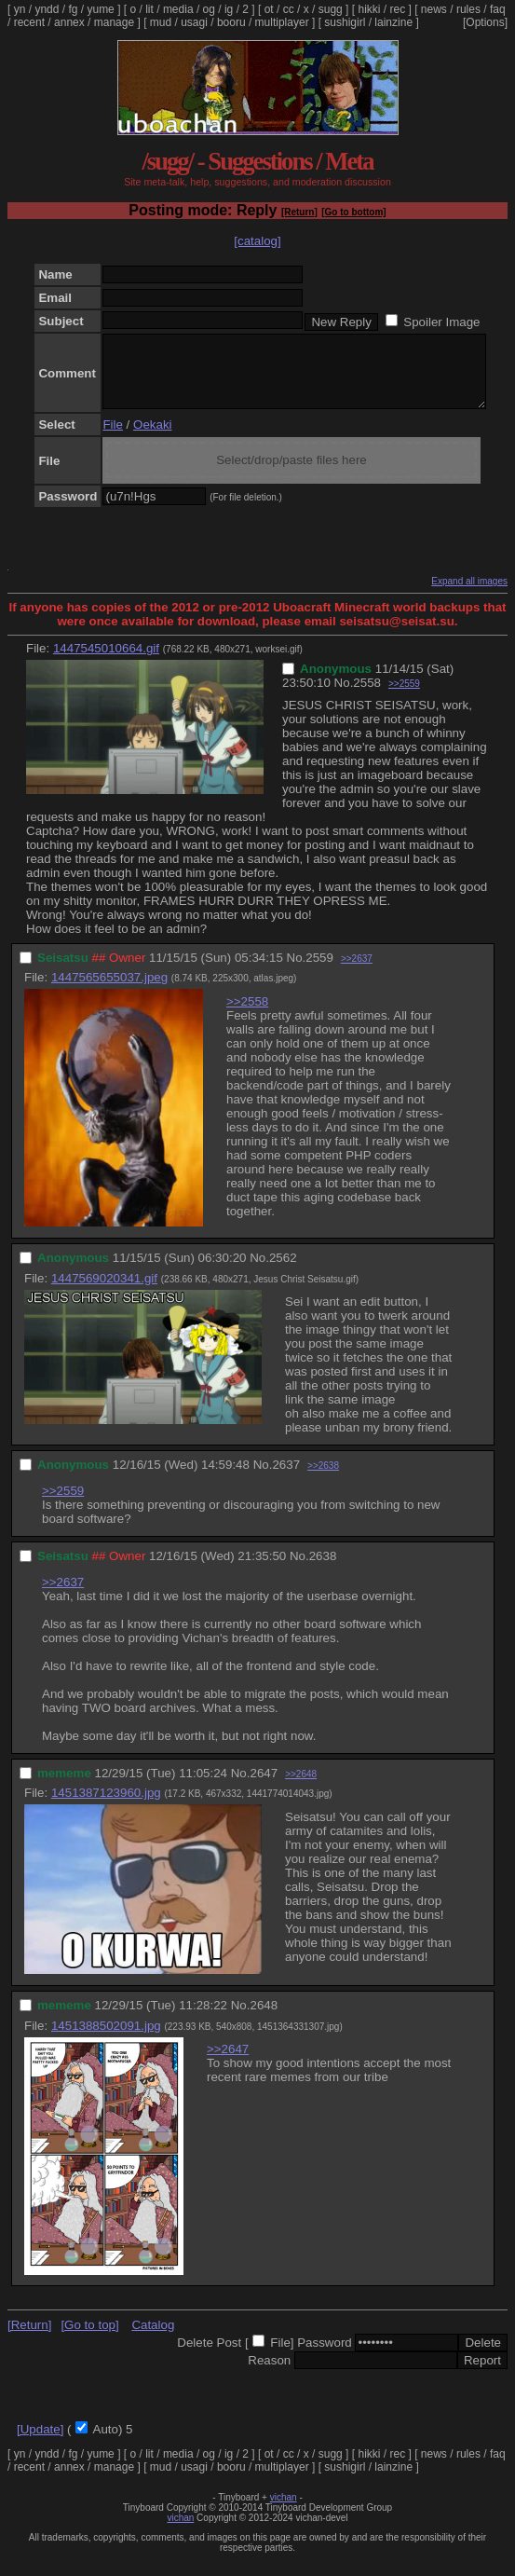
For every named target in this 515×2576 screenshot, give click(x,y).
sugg (330, 9)
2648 (264, 2019)
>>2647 (228, 2063)
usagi (194, 22)
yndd (46, 9)
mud (160, 22)
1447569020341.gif (104, 1292)
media (178, 9)
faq (498, 9)
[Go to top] (89, 2339)
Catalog (152, 2339)
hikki (369, 9)
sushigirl (344, 22)
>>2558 (247, 1015)
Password (324, 2357)
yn (20, 9)
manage (114, 22)
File (112, 438)
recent (29, 22)
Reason (269, 2374)
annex (69, 22)
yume (100, 9)
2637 (286, 1479)
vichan (283, 2511)
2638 (323, 1570)
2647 (264, 1787)
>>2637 (357, 972)
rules (468, 9)
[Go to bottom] (353, 212)
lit (149, 9)
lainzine (393, 22)
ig (228, 9)
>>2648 (301, 1788)
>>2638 (323, 1479)
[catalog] (257, 241)
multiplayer (282, 22)
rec (398, 9)
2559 (319, 972)
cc (288, 9)
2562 (283, 1272)
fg (72, 9)
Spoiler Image (441, 322)
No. (344, 697)
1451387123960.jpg (106, 1807)
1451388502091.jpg (106, 2040)
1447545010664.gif (106, 662)
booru (231, 22)
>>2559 (404, 697)
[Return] (299, 212)
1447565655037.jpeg (109, 991)
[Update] (40, 2443)
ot (269, 9)
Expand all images (469, 595)
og (209, 9)
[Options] (485, 22)
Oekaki (152, 438)
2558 (367, 697)
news (434, 9)
